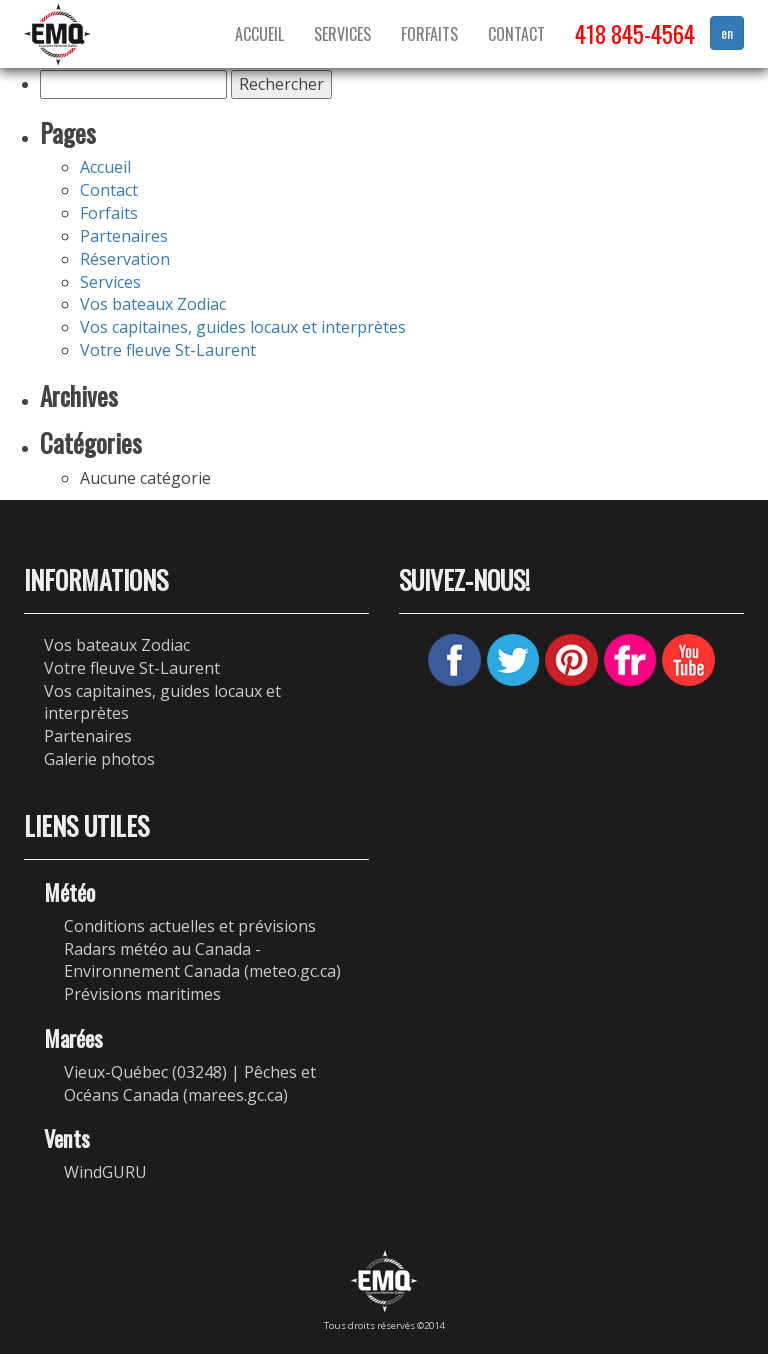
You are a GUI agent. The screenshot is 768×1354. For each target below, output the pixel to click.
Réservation (125, 259)
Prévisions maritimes (142, 994)
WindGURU (105, 1172)
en (727, 32)
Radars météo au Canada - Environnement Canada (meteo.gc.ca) (202, 960)
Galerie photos (99, 759)
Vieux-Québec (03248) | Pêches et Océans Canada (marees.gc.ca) (190, 1083)
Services (342, 34)
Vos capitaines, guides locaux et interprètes (243, 327)
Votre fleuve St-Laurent (168, 350)
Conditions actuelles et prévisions (190, 926)
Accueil (259, 34)
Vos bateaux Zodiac (153, 304)
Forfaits (429, 34)
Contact (516, 34)
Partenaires (124, 236)
